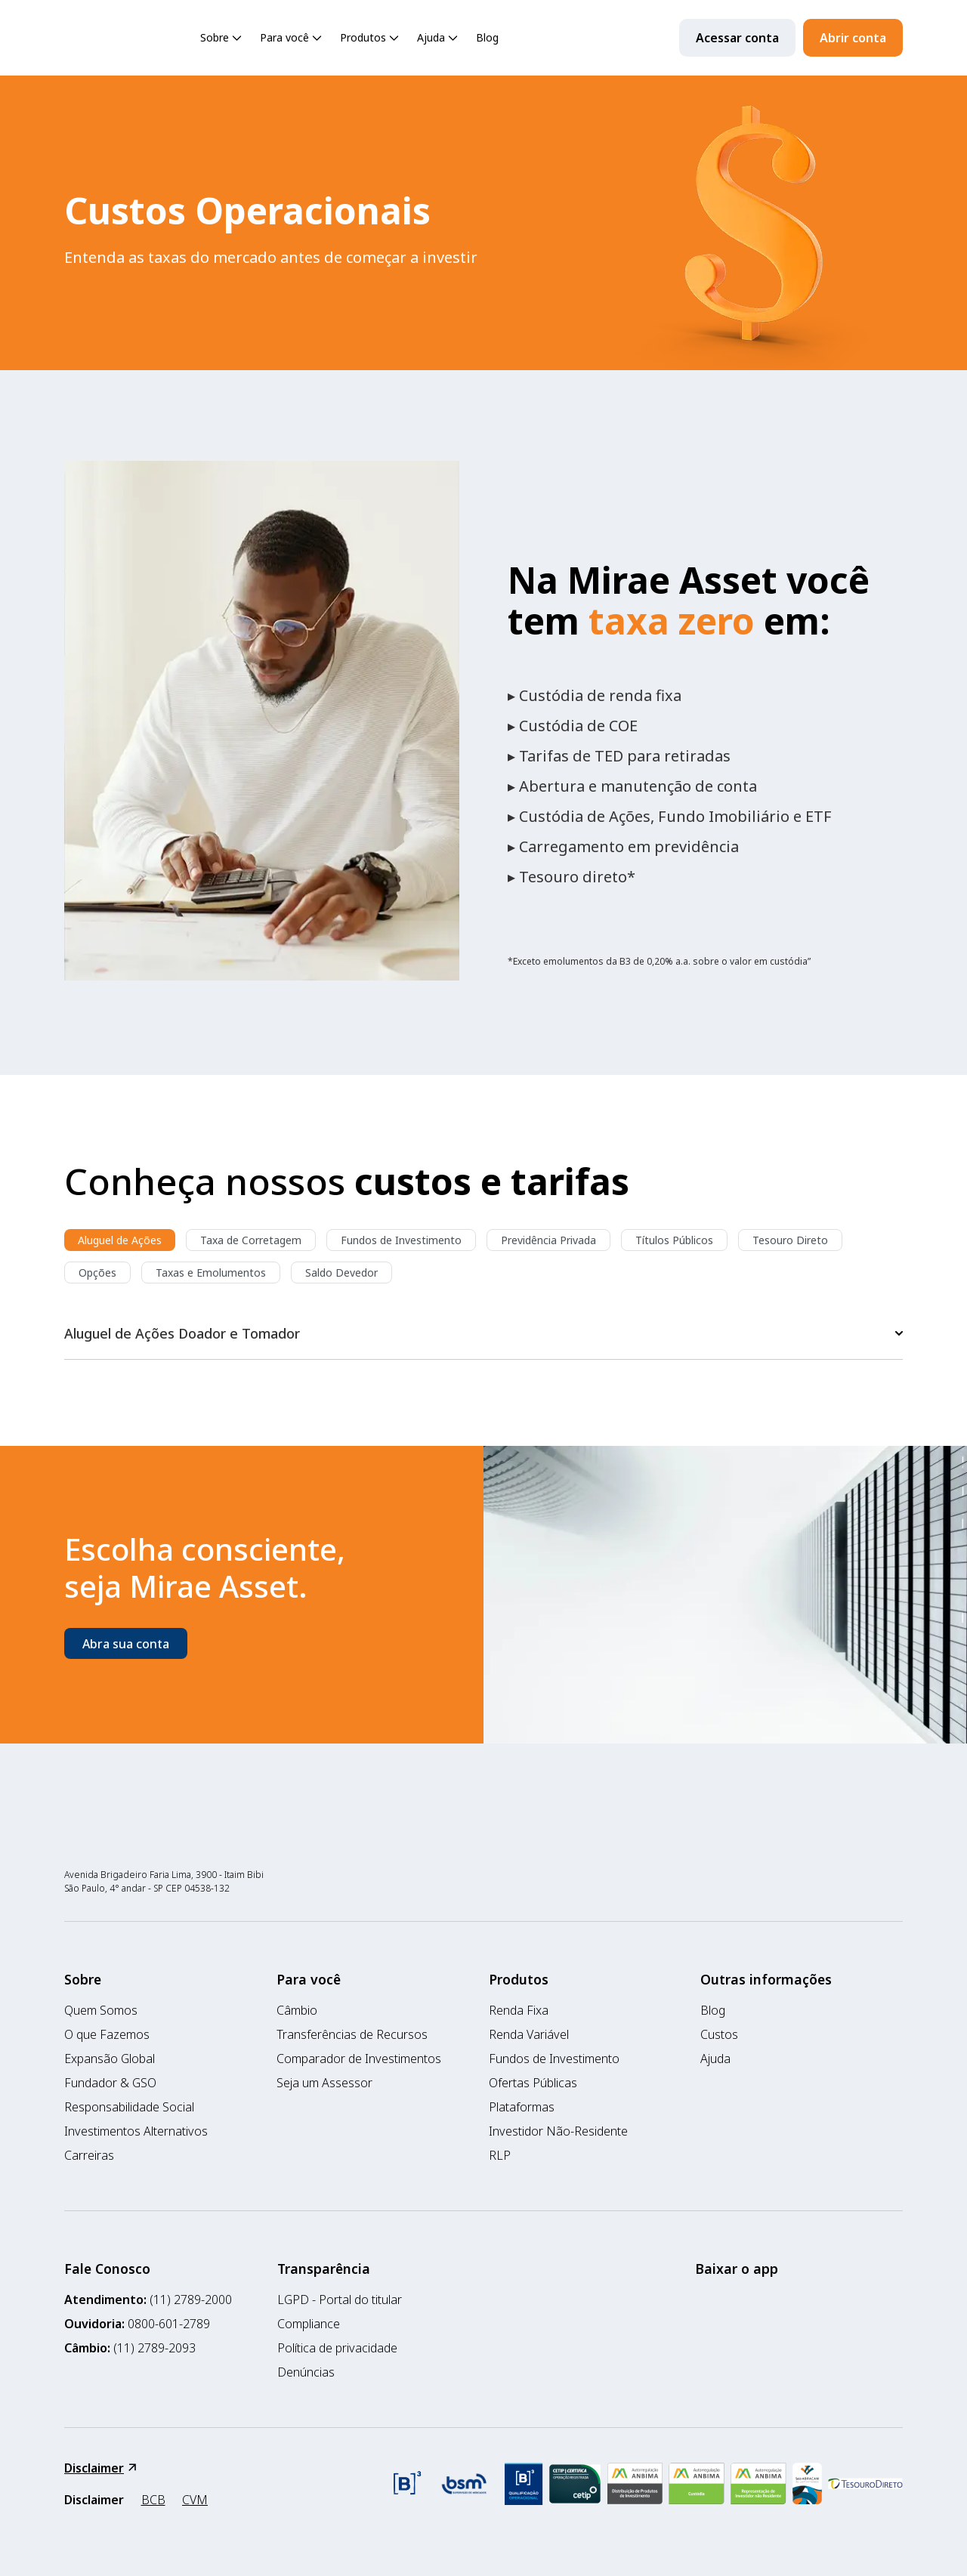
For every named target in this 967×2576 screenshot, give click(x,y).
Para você (292, 38)
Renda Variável (529, 2034)
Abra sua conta (125, 1643)
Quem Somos (100, 2010)
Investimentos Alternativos (136, 2131)
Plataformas (522, 2107)
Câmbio (297, 2010)
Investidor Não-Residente (558, 2131)
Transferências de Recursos (352, 2034)
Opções (97, 1272)
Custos (719, 2034)
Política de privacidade (337, 2348)
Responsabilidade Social (129, 2107)
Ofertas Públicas (533, 2082)
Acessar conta (737, 37)
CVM (195, 2499)
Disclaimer (100, 2468)
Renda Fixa (518, 2010)
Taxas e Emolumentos (211, 1272)
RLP (500, 2155)
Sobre (222, 38)
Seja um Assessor (324, 2082)
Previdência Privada (548, 1240)
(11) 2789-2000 (191, 2299)
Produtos (371, 38)
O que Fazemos (107, 2034)
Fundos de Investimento (401, 1240)
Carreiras (89, 2155)
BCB (153, 2499)
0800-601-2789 (169, 2323)
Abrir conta (853, 37)
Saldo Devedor (341, 1272)
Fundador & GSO (110, 2082)
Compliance (308, 2323)
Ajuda (439, 38)
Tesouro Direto (790, 1240)
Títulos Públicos (674, 1240)
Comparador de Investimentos (359, 2058)
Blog (487, 37)
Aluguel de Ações (120, 1240)
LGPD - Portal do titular (339, 2299)
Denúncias (306, 2372)
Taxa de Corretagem (250, 1240)
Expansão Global (109, 2058)
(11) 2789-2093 (154, 2348)
